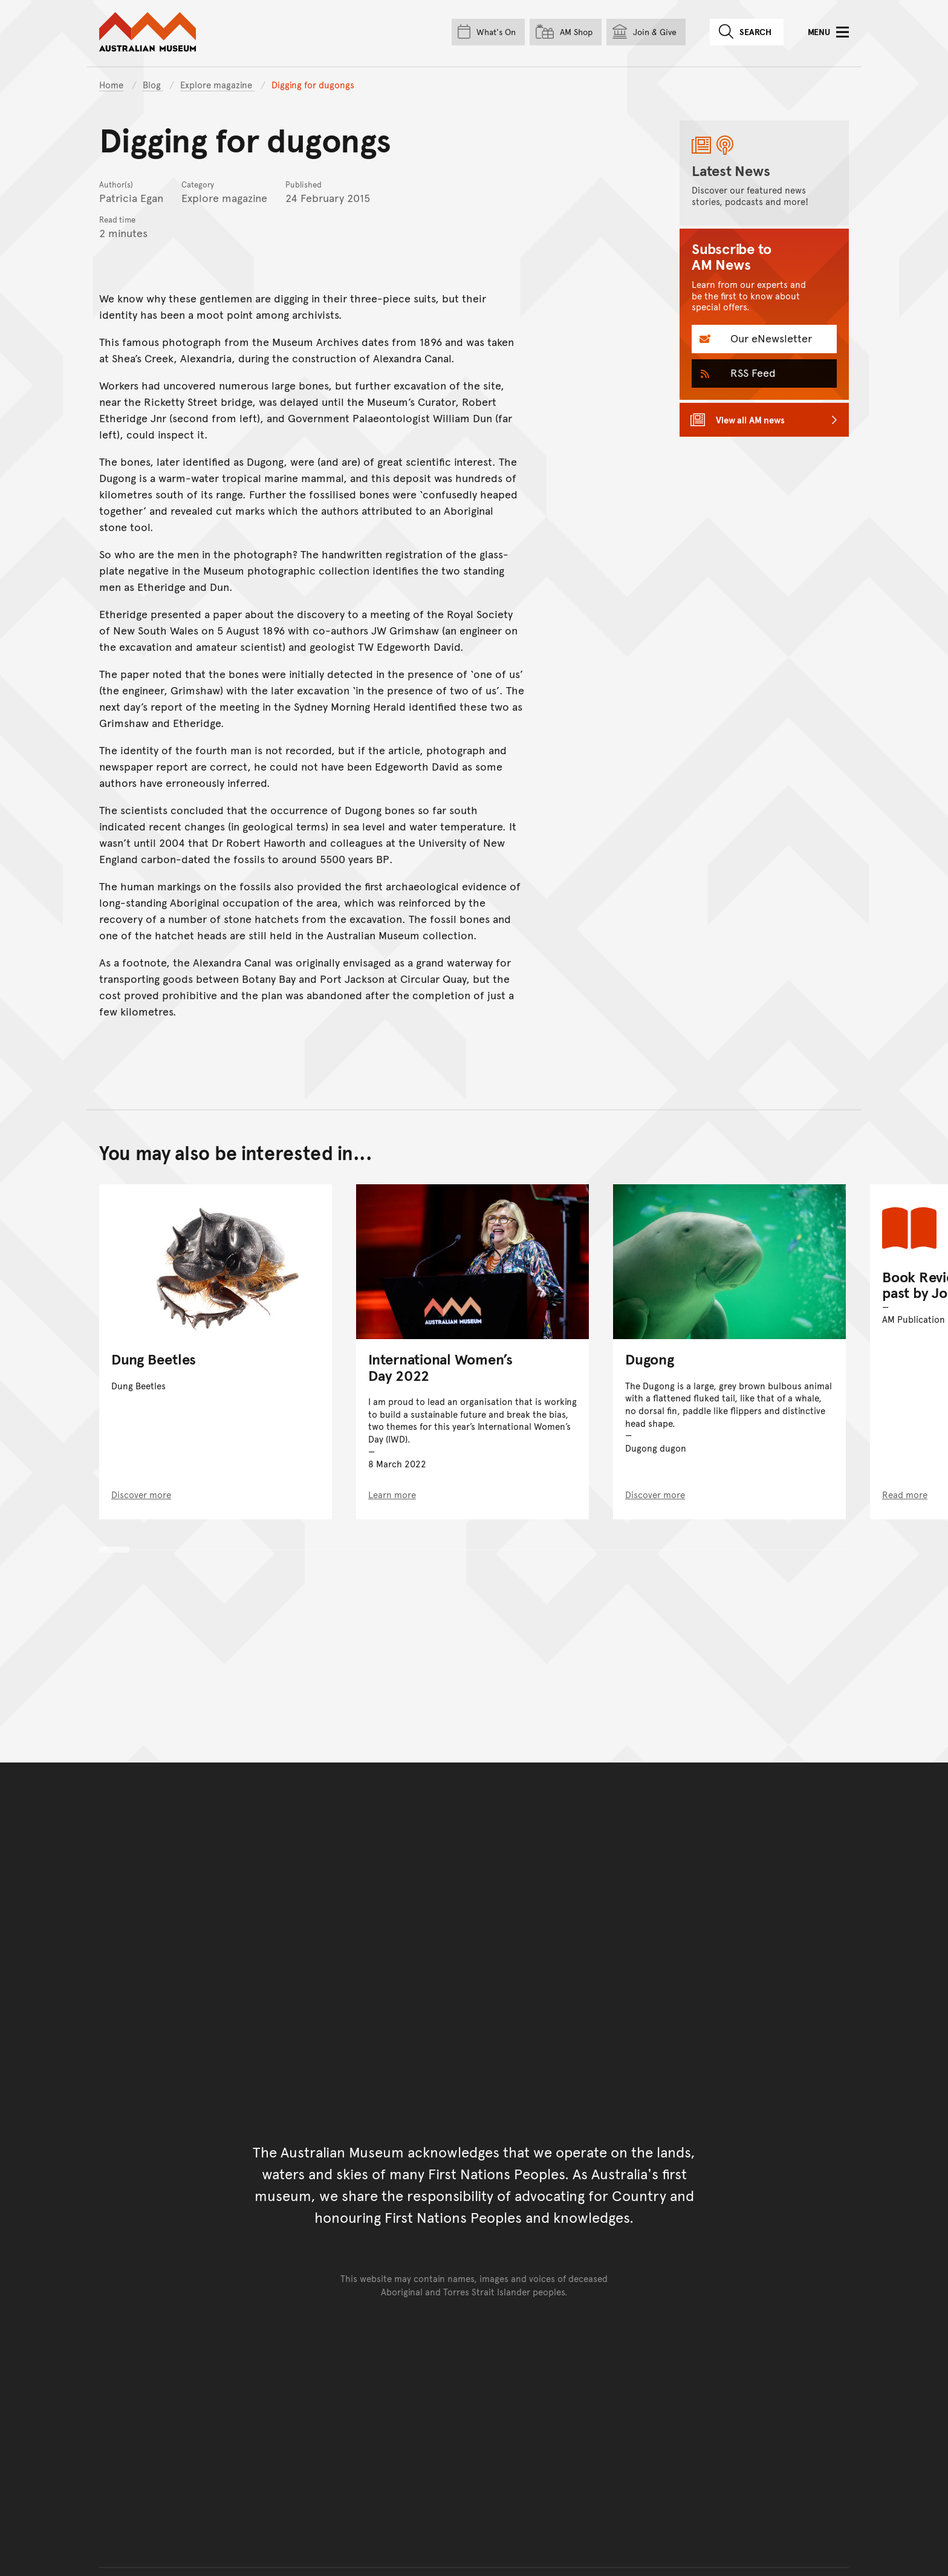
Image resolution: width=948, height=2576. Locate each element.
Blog (153, 84)
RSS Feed (751, 372)
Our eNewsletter (769, 337)
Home (111, 84)
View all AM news (750, 419)
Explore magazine (217, 84)
